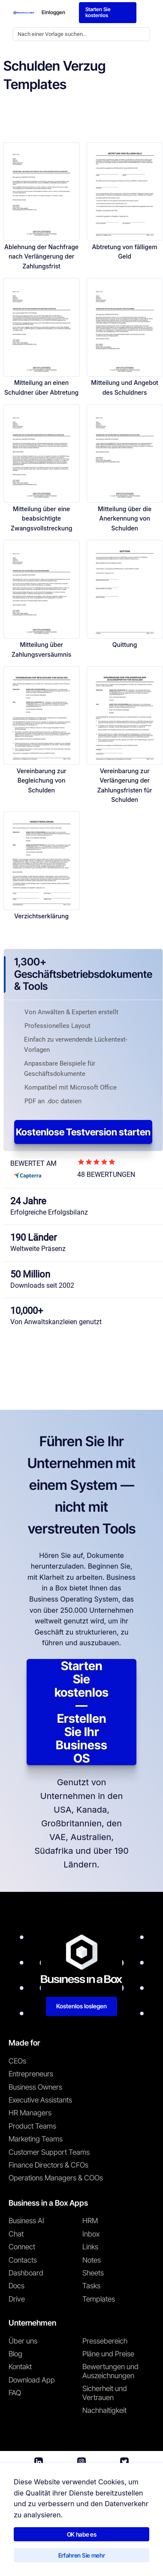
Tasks (91, 2285)
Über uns (23, 2341)
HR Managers (30, 2112)
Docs (16, 2285)
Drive (17, 2299)
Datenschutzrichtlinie (98, 2546)
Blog (15, 2354)
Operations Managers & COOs (56, 2178)
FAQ (15, 2392)
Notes (91, 2260)
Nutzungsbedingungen (33, 2546)
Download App (32, 2380)
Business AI (26, 2220)
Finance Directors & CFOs (48, 2165)
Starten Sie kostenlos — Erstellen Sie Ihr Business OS (81, 1712)
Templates (98, 2299)
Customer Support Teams (49, 2152)
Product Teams (32, 2126)
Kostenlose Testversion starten (83, 1132)
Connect (22, 2246)
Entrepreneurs (31, 2074)
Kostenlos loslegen (81, 2006)
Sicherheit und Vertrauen (104, 2392)
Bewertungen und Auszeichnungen (110, 2370)
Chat (16, 2234)
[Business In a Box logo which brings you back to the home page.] (24, 13)
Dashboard (26, 2273)
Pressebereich (104, 2341)
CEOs (17, 2061)
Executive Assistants (40, 2100)
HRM (90, 2220)
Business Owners (35, 2087)
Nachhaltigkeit (104, 2410)
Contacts (23, 2260)
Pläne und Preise (108, 2354)
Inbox (91, 2234)
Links (90, 2246)
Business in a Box (48, 2528)
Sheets (93, 2273)
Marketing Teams (36, 2139)
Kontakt (20, 2366)
